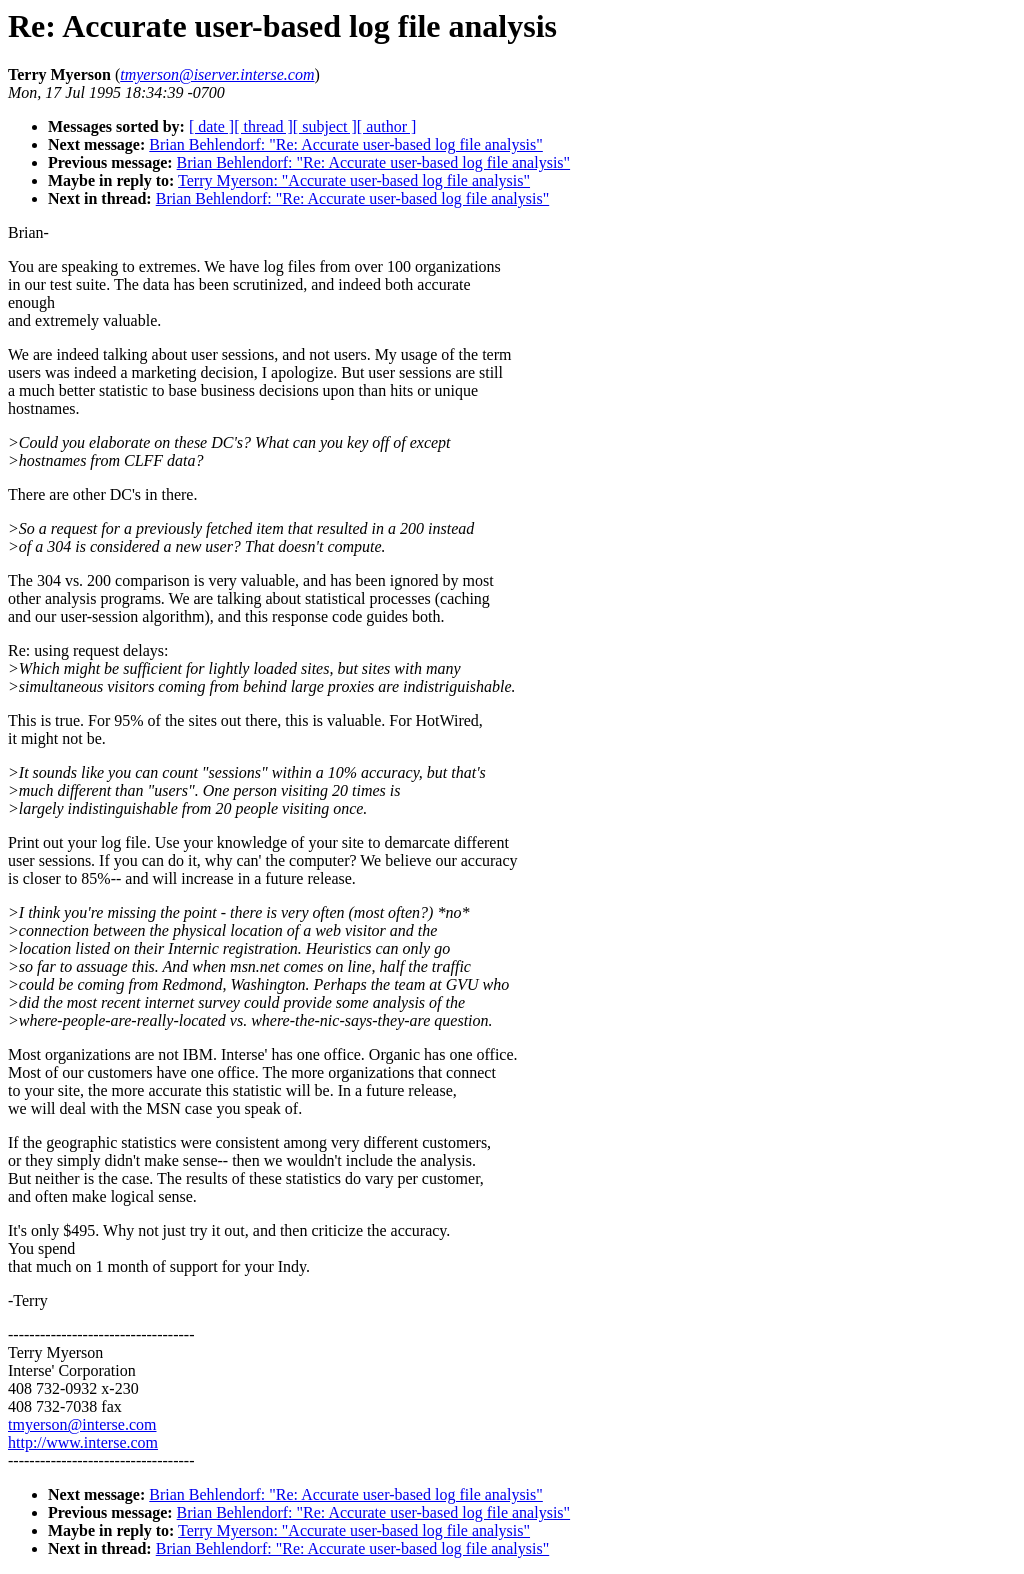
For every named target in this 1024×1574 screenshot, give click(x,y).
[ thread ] (263, 126)
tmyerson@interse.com (82, 1424)
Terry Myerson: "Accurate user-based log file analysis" (354, 180)
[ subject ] (325, 126)
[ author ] (387, 126)
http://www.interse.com (83, 1442)
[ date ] (211, 126)
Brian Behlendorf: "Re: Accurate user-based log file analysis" (346, 144)
